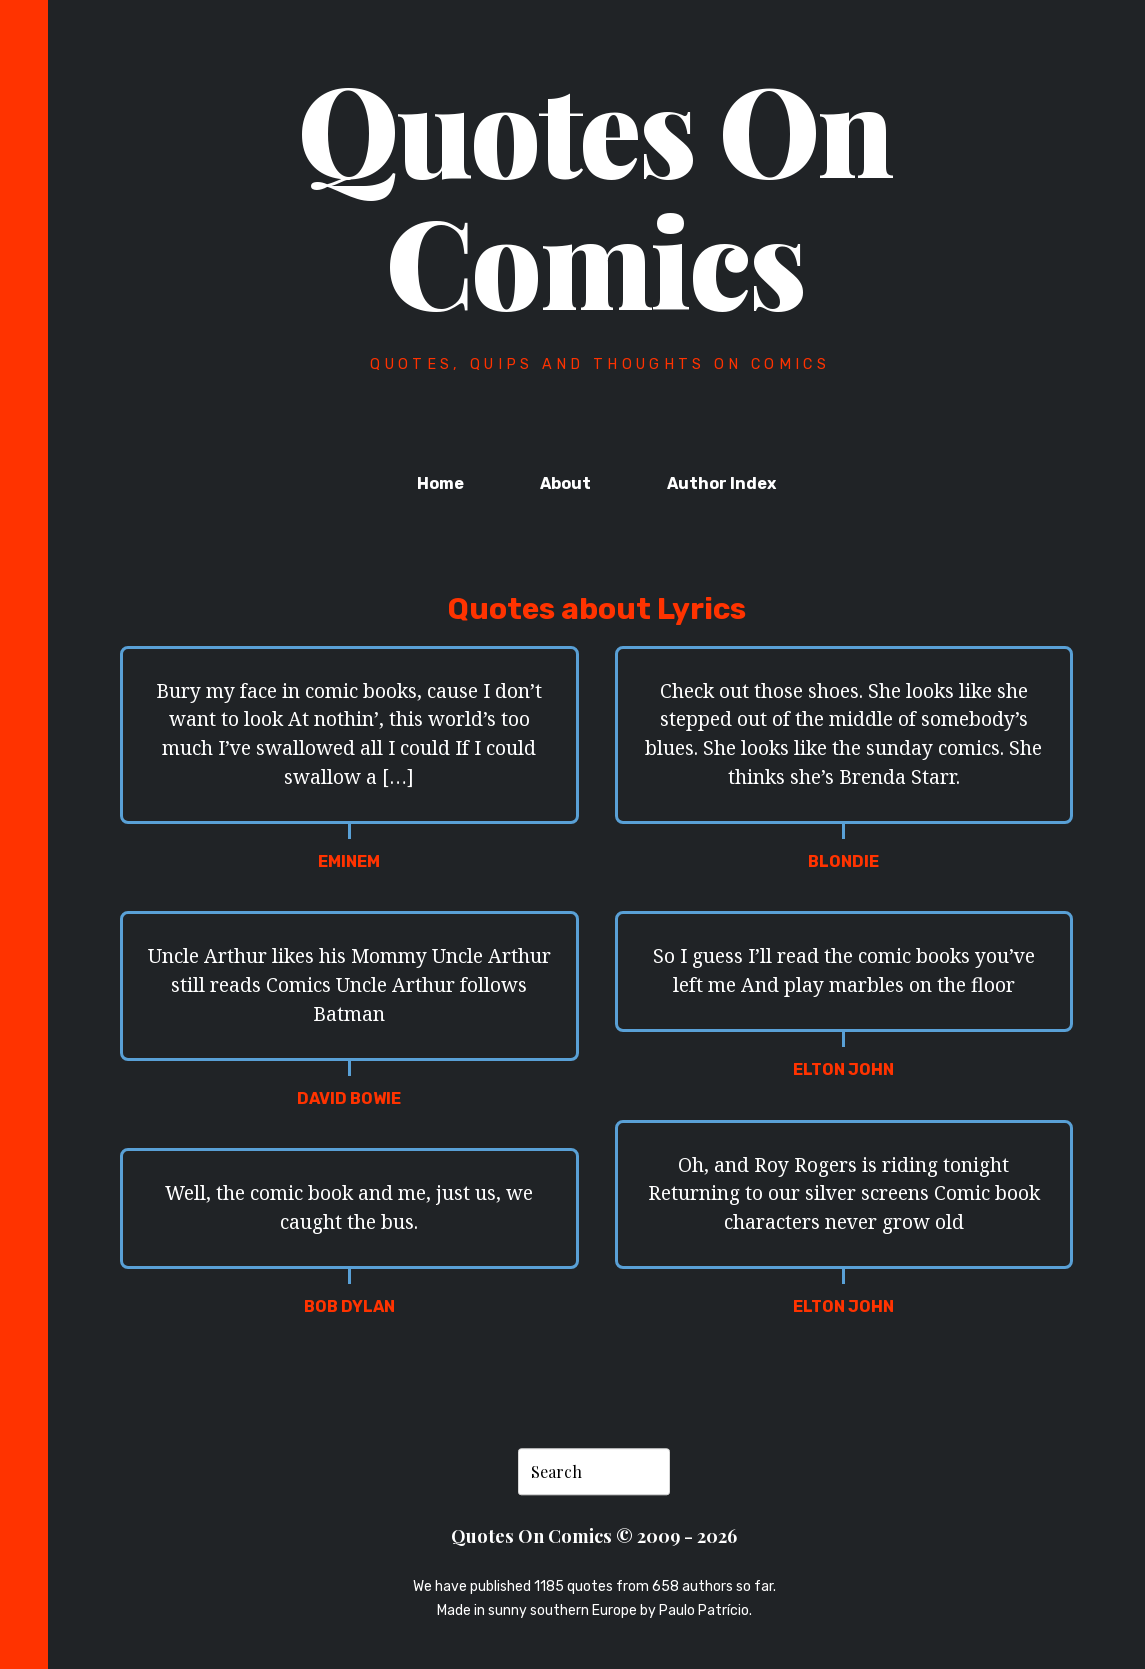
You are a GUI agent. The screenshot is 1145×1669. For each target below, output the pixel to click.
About (565, 483)
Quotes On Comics (595, 193)
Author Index (721, 483)
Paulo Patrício (704, 1610)
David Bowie (349, 1098)
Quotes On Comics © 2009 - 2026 (594, 1535)
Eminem (349, 861)
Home (440, 483)
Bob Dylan (349, 1306)
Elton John (843, 1069)
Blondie (843, 861)
